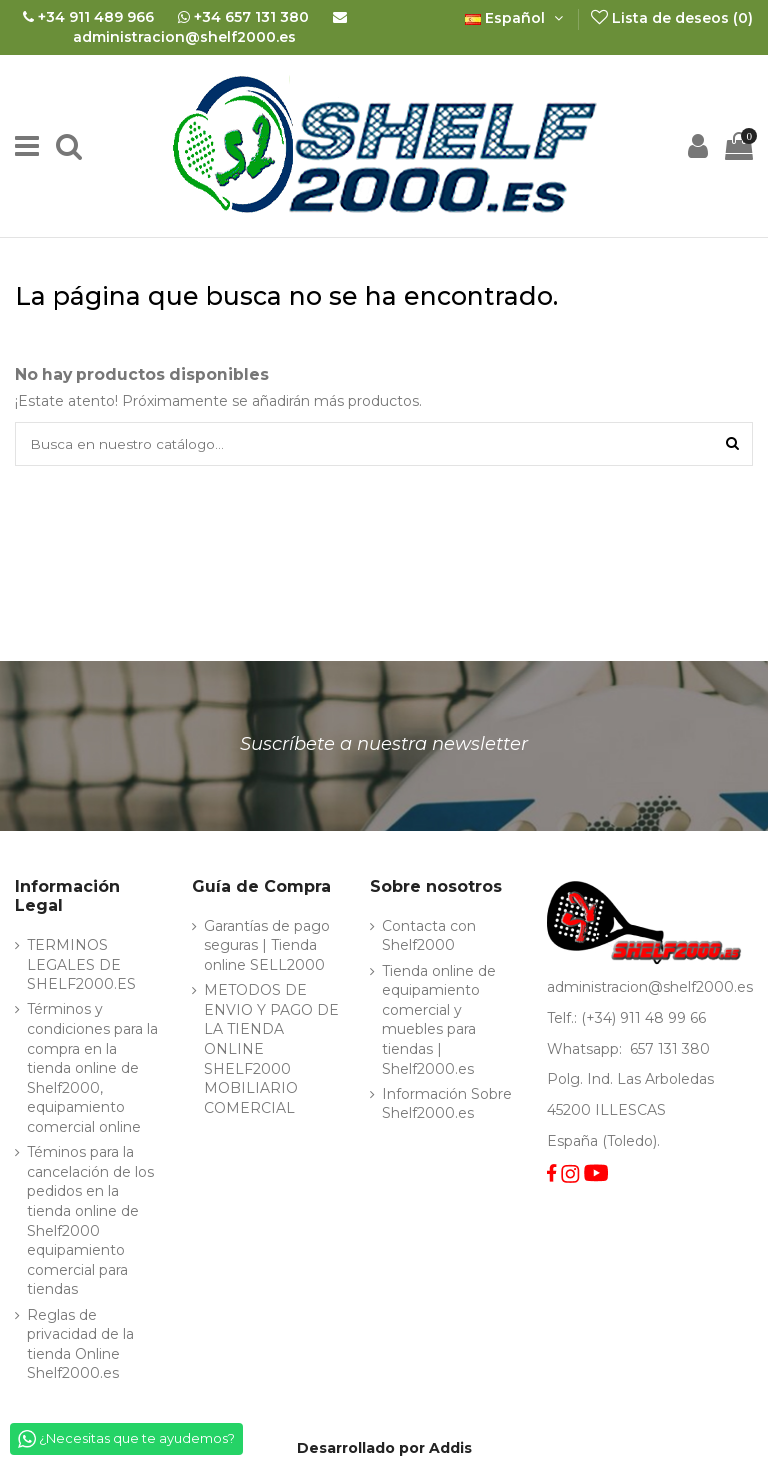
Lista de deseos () (671, 18)
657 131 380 (670, 1050)
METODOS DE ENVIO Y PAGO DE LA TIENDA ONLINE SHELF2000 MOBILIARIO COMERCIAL (271, 1051)
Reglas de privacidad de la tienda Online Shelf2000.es (80, 1345)
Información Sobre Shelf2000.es (447, 1105)
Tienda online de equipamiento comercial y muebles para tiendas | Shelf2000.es (439, 1021)
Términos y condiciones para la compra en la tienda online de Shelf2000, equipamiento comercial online (92, 1070)
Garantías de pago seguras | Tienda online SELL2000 (267, 946)
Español (516, 18)
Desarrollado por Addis (384, 1449)
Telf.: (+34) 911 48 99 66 (626, 1019)
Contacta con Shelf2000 (429, 937)
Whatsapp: (586, 1050)
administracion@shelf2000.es (650, 989)
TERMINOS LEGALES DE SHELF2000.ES (81, 966)
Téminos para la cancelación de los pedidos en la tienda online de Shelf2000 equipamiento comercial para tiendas (90, 1222)
